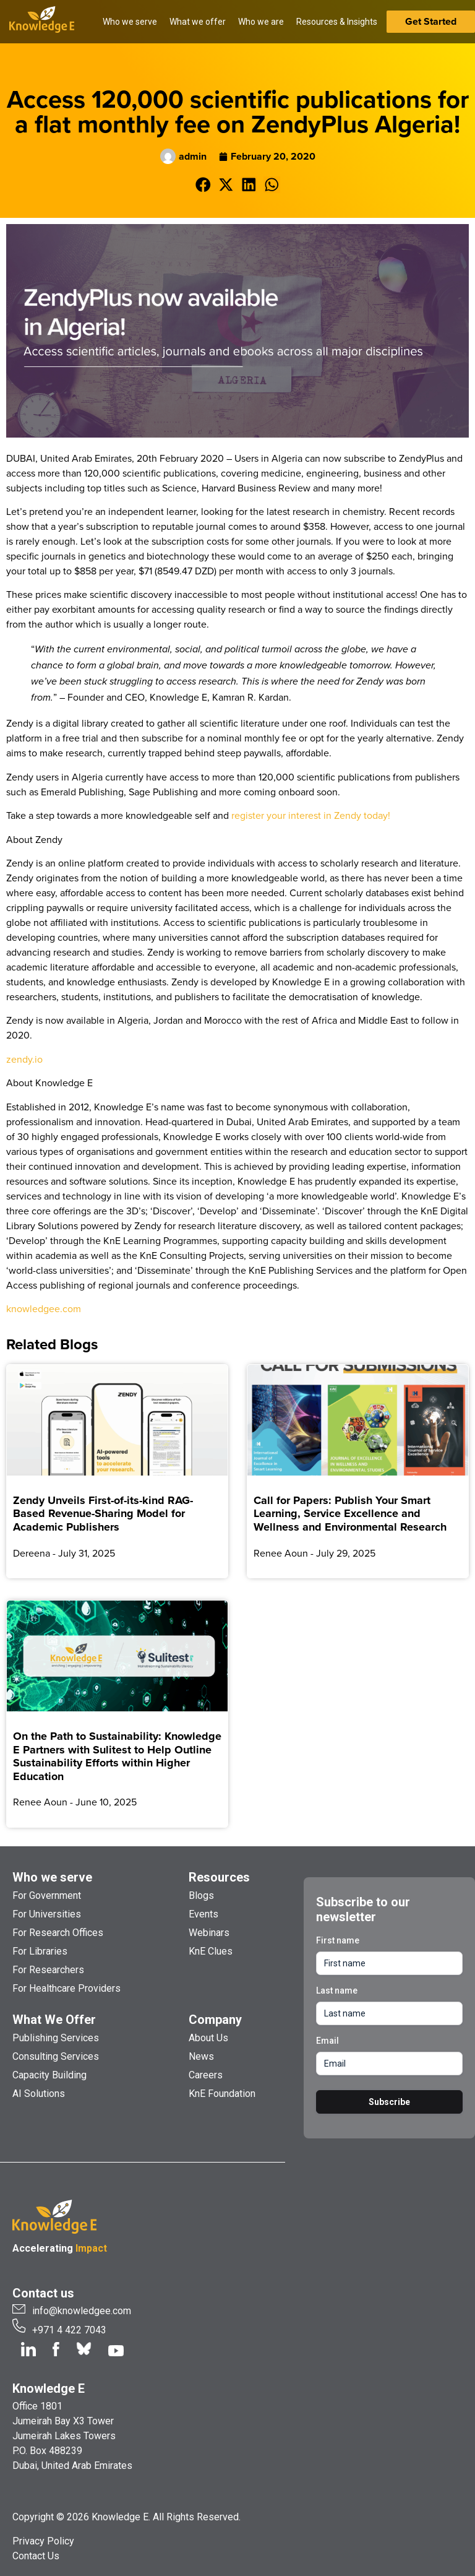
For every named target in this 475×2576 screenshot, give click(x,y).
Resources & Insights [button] (336, 22)
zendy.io (24, 1059)
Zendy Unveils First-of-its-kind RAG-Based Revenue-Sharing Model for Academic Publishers (103, 1513)
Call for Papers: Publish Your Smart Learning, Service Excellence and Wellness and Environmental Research (350, 1513)
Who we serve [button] (130, 22)
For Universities (46, 1914)
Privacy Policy (43, 2541)
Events (203, 1914)
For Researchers (48, 1970)
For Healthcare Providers (66, 1988)
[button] (203, 184)
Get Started (430, 21)
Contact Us (35, 2556)
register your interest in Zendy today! (310, 815)
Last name (336, 1990)
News (201, 2056)
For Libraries (39, 1951)
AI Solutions (38, 2093)
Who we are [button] (261, 22)
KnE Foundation (222, 2093)
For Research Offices (57, 1932)
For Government (46, 1895)
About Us (208, 2038)
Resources (219, 1877)
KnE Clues (211, 1951)
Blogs (201, 1895)
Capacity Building (49, 2075)
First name (337, 1940)
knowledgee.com (43, 1308)
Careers (206, 2075)
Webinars (209, 1932)
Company (215, 2019)
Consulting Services (55, 2056)
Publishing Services (55, 2038)
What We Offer (54, 2019)
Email (327, 2041)
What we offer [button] (197, 22)
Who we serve (52, 1877)
